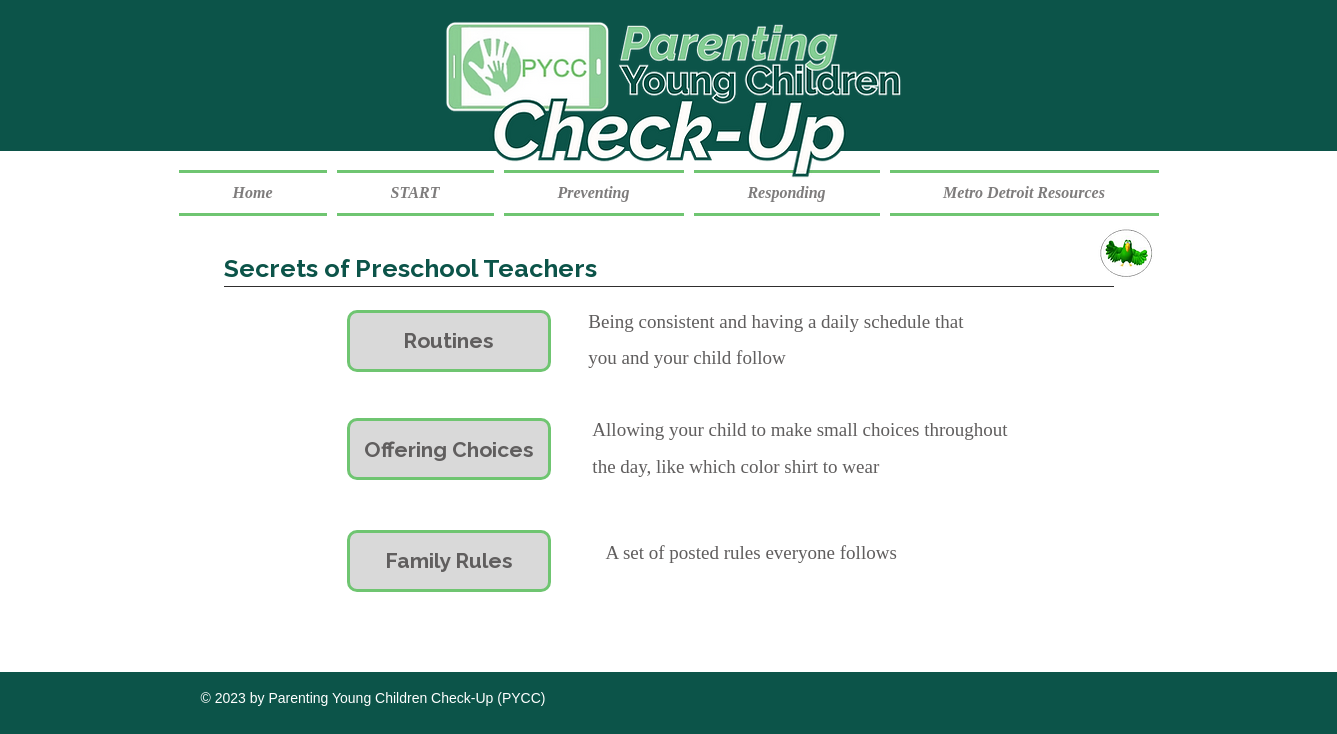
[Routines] (449, 341)
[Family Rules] (449, 561)
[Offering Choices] (449, 449)
